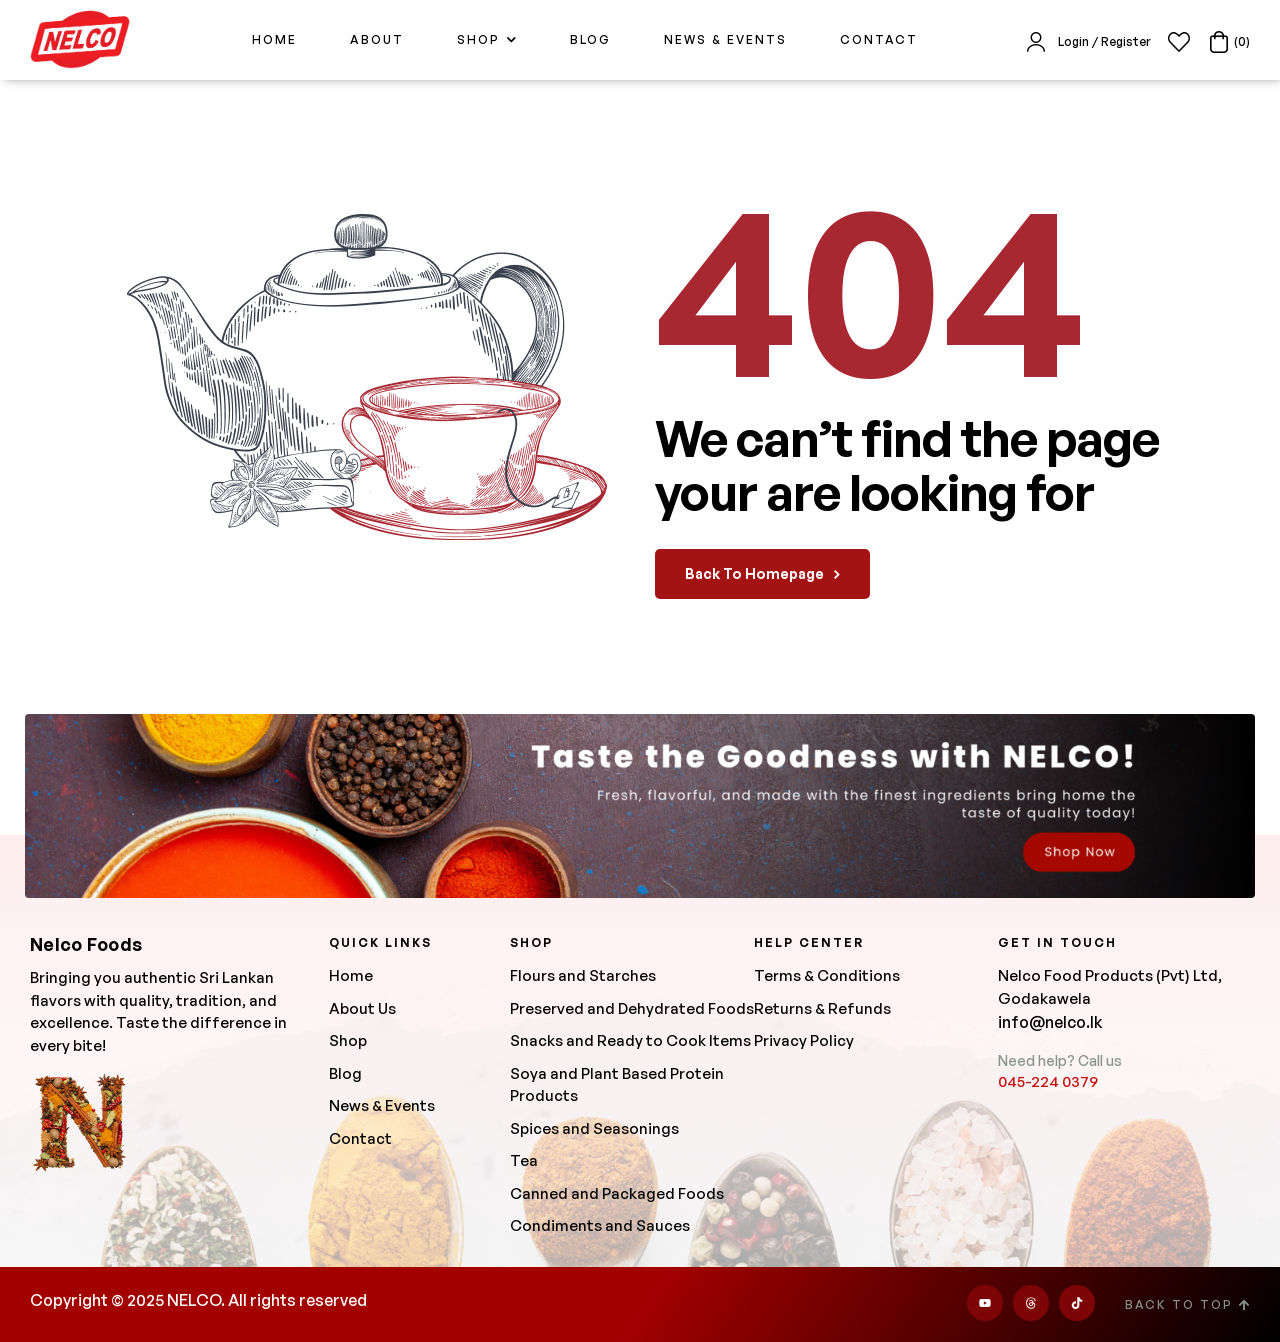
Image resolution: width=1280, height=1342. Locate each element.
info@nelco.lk (1050, 1022)
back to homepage (762, 573)
